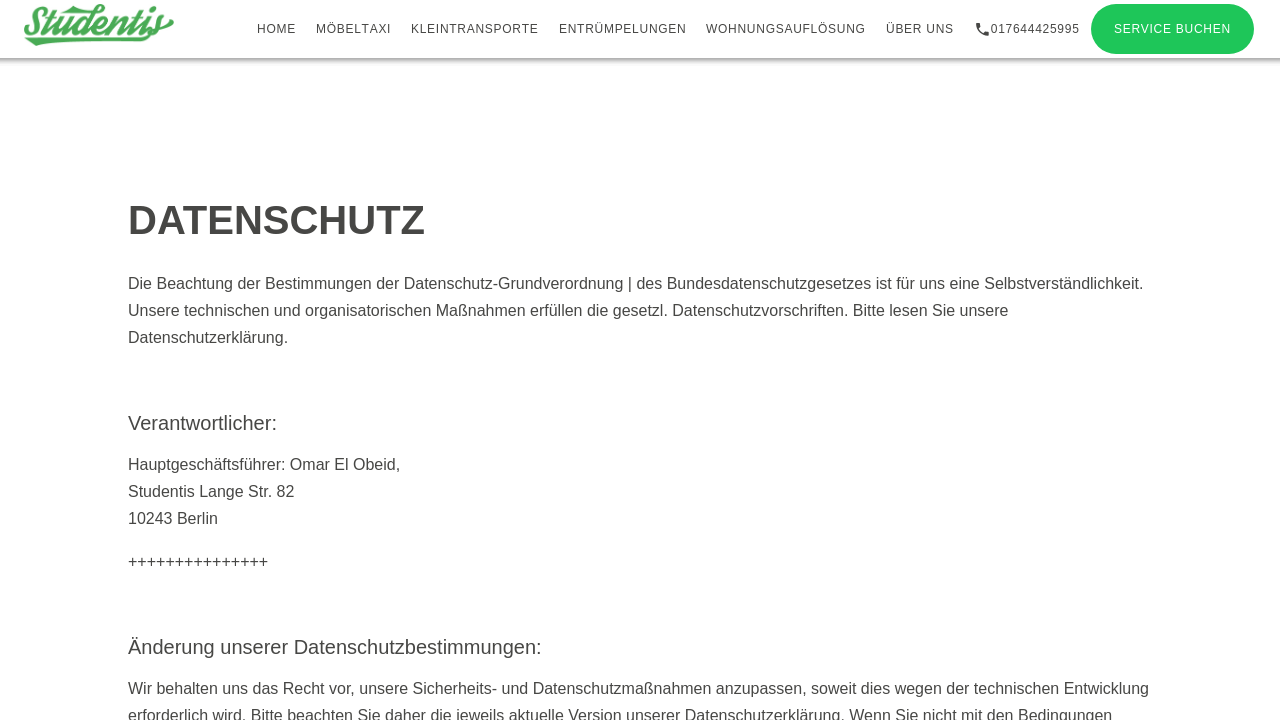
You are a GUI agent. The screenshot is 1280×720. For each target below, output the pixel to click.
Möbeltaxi (353, 29)
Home (276, 29)
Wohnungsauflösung (786, 29)
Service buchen (1172, 29)
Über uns (920, 29)
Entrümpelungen (622, 29)
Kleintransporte (475, 29)
